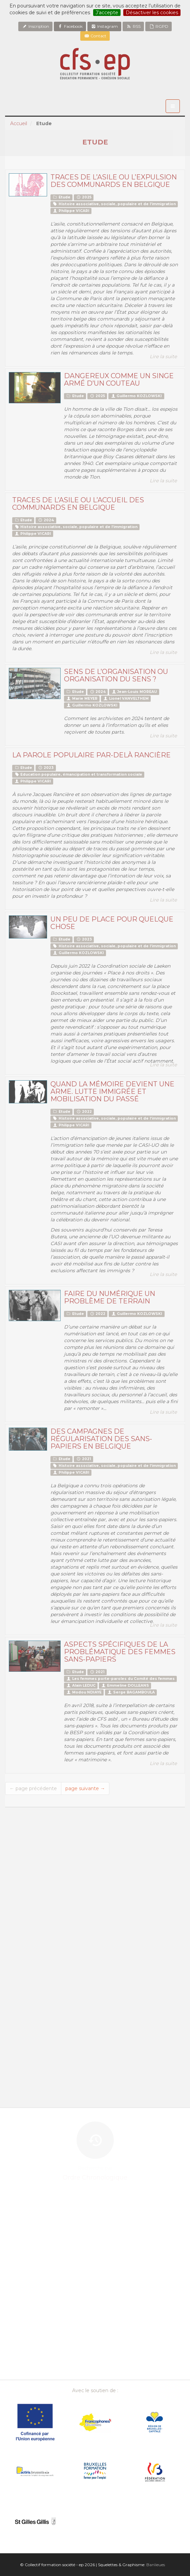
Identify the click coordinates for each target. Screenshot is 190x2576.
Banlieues (155, 2564)
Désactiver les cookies (152, 12)
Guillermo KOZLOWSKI (136, 396)
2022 (84, 1111)
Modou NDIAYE (84, 1692)
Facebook (70, 26)
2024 (46, 520)
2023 (46, 768)
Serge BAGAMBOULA (131, 1692)
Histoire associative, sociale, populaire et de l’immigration (114, 204)
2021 (83, 1459)
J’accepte (107, 12)
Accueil (18, 123)
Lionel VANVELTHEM (126, 698)
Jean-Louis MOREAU (134, 692)
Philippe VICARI (70, 211)
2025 (83, 197)
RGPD (158, 26)
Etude (61, 197)
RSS (133, 26)
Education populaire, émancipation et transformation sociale (78, 774)
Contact (95, 35)
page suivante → (85, 1788)
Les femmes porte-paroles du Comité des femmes (120, 1679)
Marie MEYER (82, 698)
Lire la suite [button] (163, 356)
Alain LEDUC (81, 1685)
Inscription (35, 26)
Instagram (104, 26)
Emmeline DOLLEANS (125, 1685)
